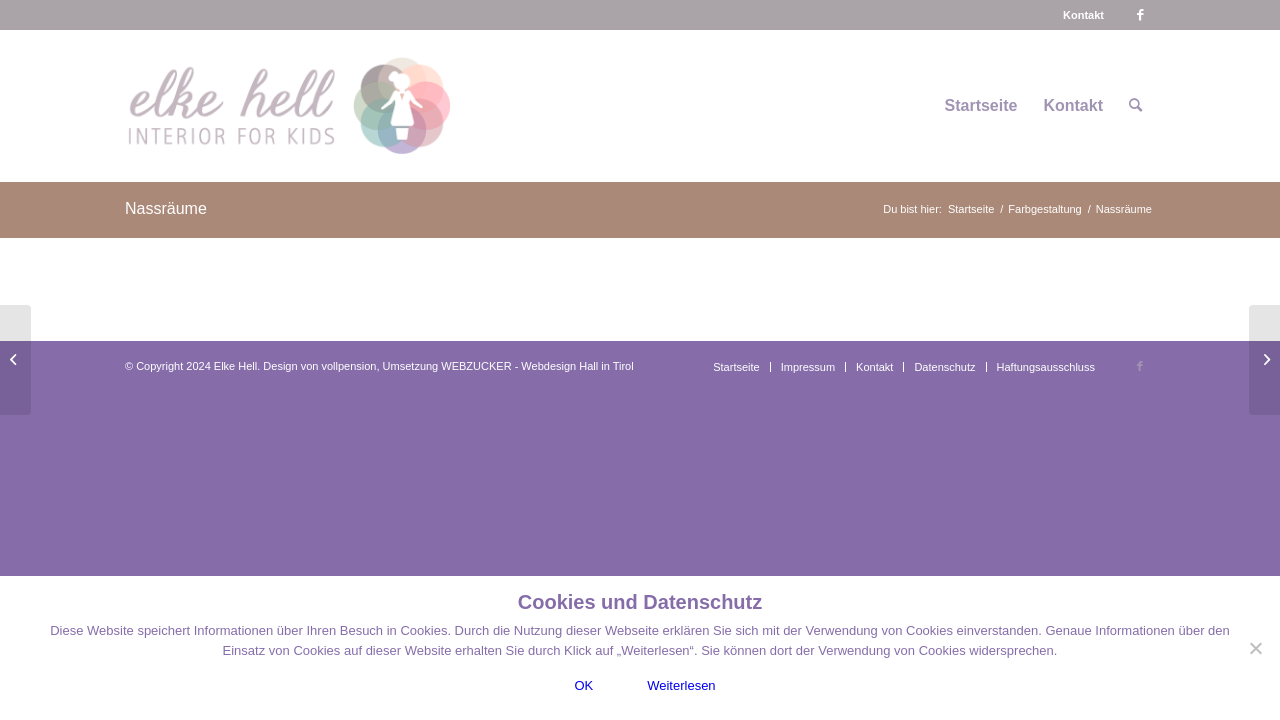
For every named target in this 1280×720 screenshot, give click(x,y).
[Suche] (1135, 106)
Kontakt (1083, 15)
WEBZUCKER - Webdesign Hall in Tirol (537, 366)
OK (583, 685)
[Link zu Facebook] (1140, 15)
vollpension (348, 366)
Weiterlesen (681, 685)
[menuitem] (1083, 15)
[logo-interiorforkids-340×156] (288, 106)
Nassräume (166, 208)
